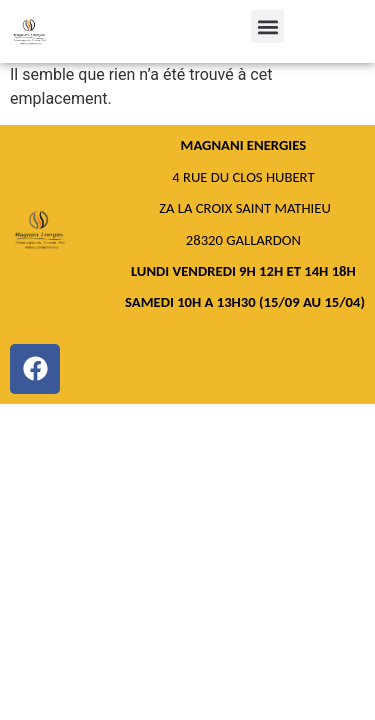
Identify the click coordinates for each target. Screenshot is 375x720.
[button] (267, 26)
